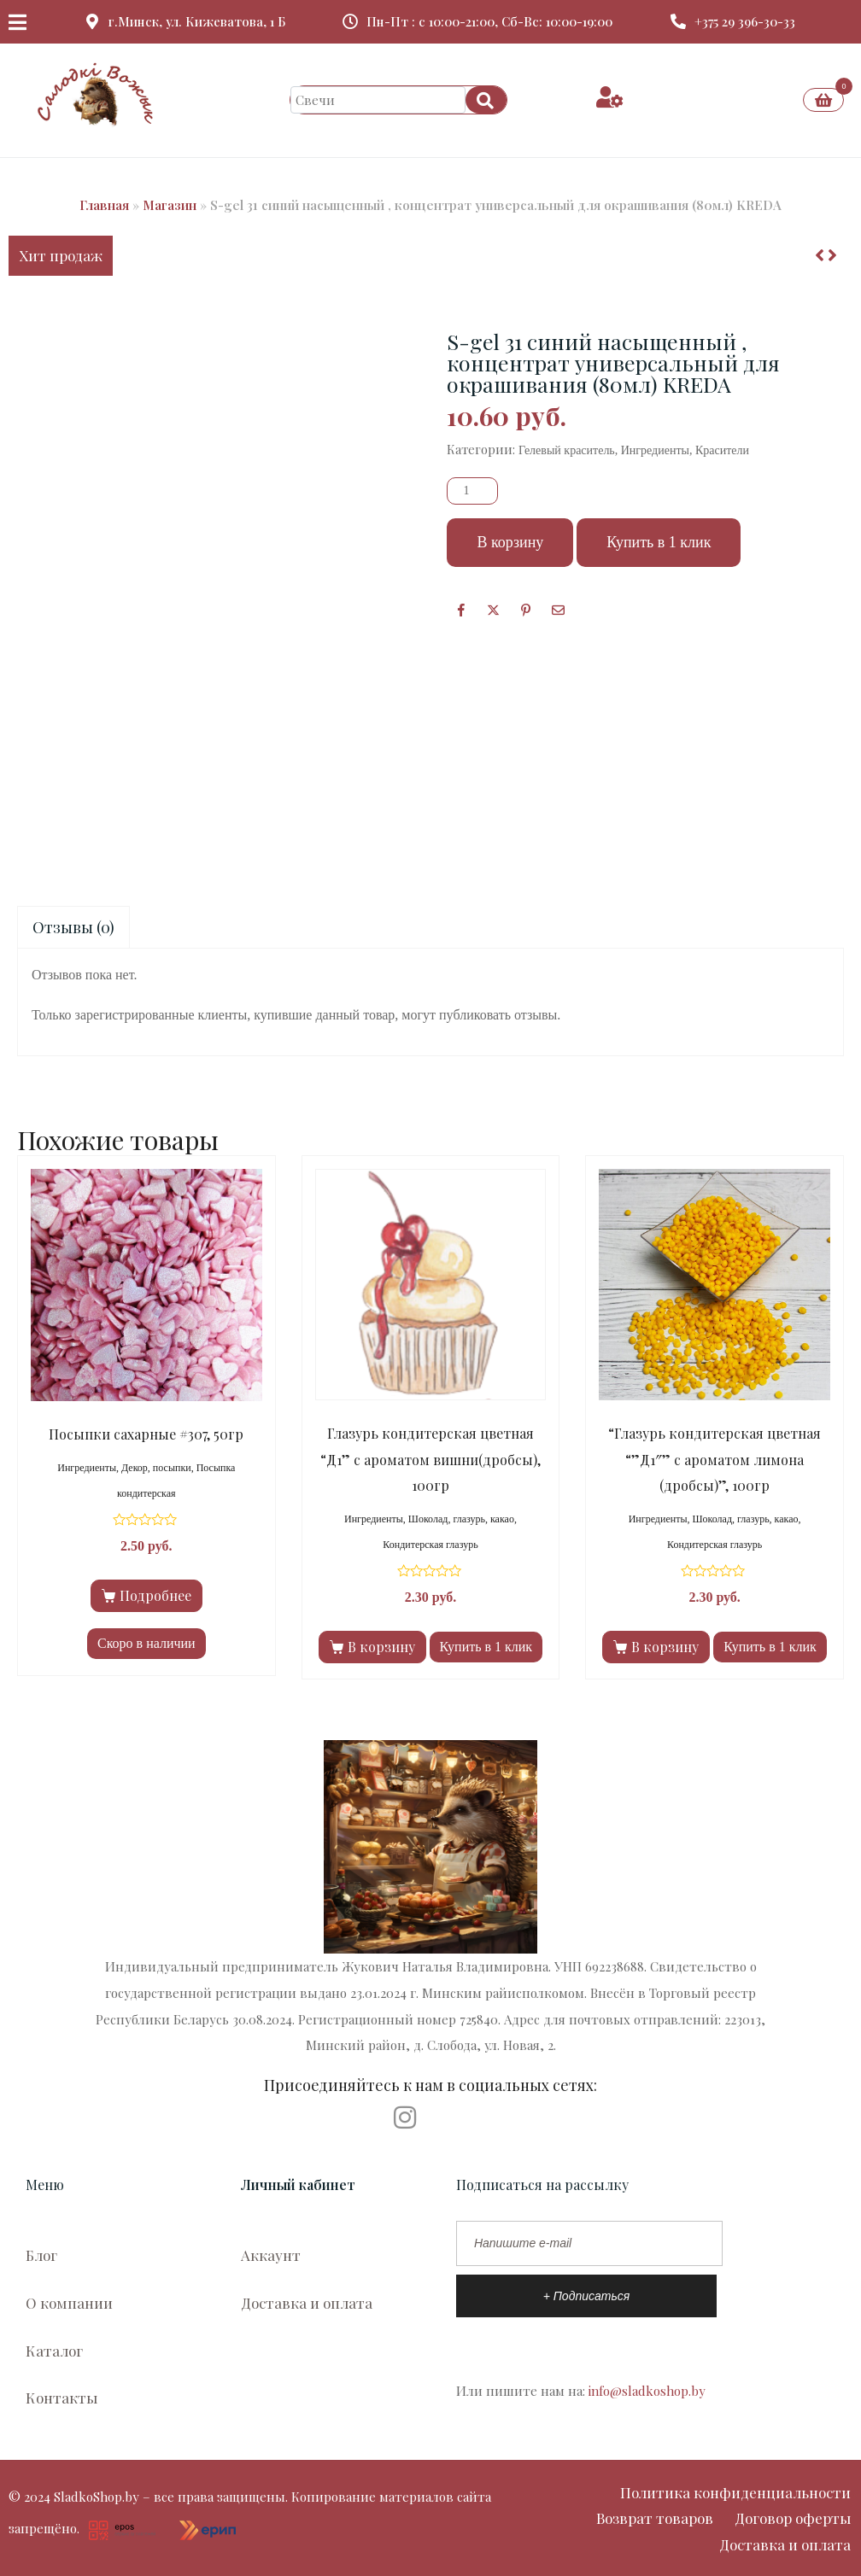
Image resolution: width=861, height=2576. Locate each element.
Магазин (169, 204)
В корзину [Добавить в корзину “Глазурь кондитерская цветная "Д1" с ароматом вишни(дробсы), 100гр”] (381, 1647)
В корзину (510, 542)
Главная (104, 204)
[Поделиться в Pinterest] (526, 609)
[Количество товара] (472, 491)
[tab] (73, 927)
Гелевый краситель (566, 450)
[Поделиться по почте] (558, 609)
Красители (722, 450)
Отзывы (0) (73, 927)
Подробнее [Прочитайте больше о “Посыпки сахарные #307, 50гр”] (155, 1595)
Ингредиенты (655, 450)
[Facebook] (461, 609)
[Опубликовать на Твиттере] (493, 609)
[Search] (486, 100)
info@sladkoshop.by (647, 2390)
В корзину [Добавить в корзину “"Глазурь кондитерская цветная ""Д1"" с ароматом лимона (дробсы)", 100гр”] (665, 1647)
